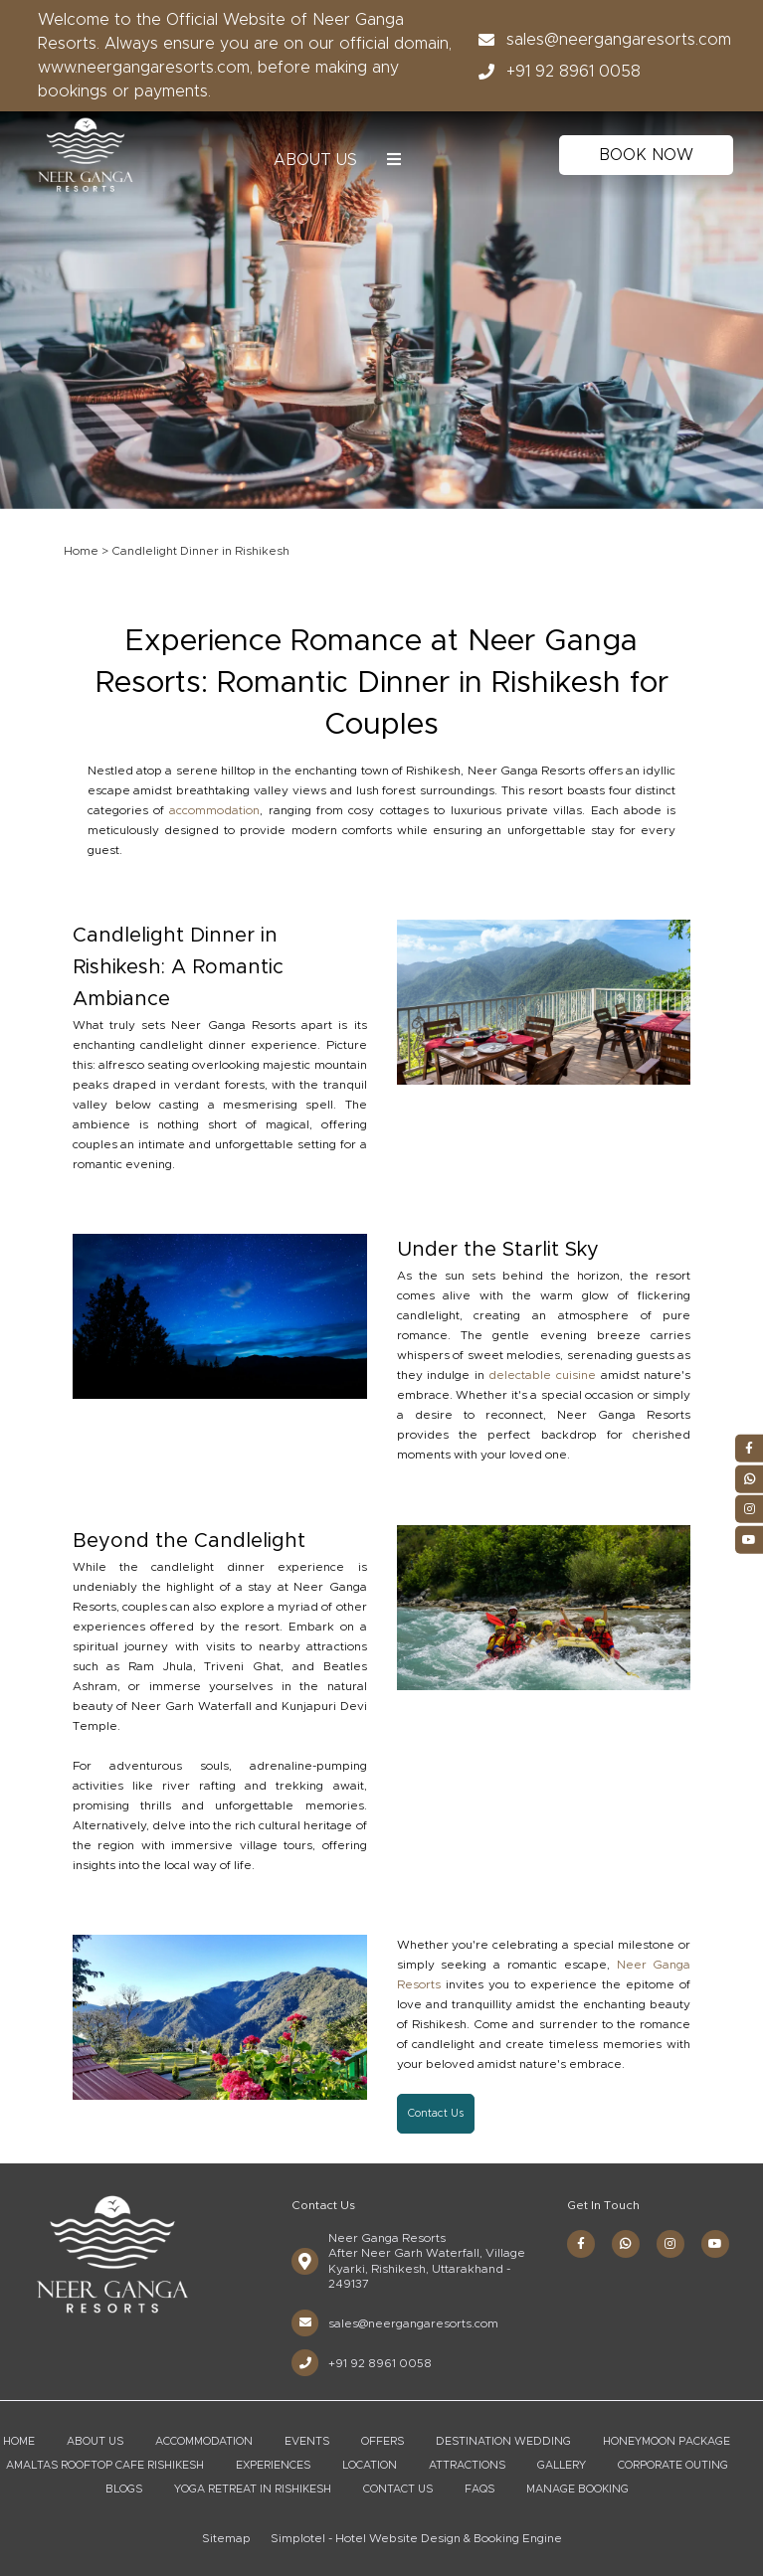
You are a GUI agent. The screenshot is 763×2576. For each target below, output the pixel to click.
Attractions (467, 2465)
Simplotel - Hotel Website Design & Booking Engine (416, 2538)
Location (369, 2465)
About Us (315, 160)
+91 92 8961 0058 (554, 71)
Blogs (123, 2489)
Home (81, 551)
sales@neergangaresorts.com (599, 40)
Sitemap (226, 2538)
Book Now (646, 155)
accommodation (214, 810)
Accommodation (204, 2441)
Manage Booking (577, 2489)
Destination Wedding (503, 2441)
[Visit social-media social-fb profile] (581, 2244)
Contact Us (398, 2489)
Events (307, 2441)
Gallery (561, 2465)
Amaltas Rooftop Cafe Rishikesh (105, 2465)
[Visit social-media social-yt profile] (715, 2244)
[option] (381, 294)
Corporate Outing (673, 2465)
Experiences (273, 2465)
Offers (382, 2441)
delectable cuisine (542, 1375)
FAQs (479, 2489)
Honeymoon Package (666, 2441)
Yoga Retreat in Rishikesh (252, 2489)
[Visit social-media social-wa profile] (626, 2244)
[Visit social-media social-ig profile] (670, 2244)
